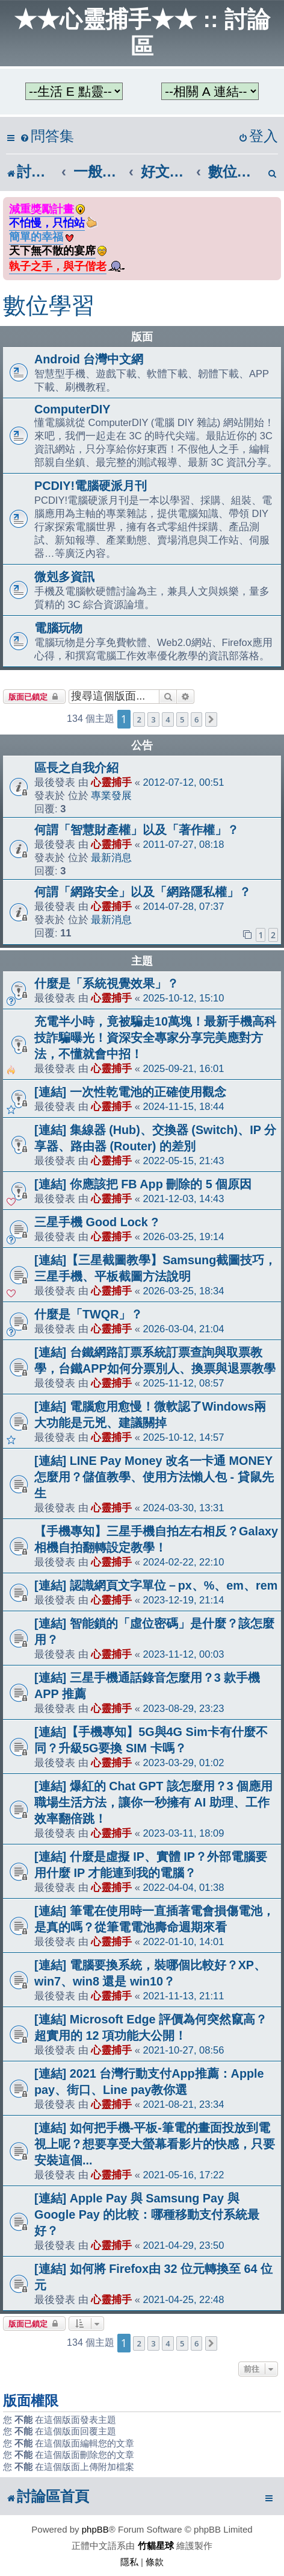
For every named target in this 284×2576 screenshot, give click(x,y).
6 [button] (196, 719)
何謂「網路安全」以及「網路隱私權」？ (142, 891)
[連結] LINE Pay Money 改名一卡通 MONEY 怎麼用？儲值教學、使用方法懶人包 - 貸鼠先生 (154, 1477)
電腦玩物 (58, 628)
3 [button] (153, 719)
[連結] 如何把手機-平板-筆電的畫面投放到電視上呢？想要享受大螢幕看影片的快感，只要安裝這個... (154, 2144)
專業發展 (111, 795)
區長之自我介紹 (76, 767)
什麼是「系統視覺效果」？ (106, 983)
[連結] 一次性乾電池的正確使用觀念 (130, 1091)
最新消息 (111, 857)
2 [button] (139, 719)
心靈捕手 (111, 782)
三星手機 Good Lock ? (96, 1222)
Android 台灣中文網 (88, 359)
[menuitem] (47, 136)
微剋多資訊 (64, 576)
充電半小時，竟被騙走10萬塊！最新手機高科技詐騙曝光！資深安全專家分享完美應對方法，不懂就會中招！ (155, 1038)
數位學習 (48, 305)
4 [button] (167, 719)
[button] (211, 719)
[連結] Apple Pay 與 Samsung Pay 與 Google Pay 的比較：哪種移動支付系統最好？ (146, 2214)
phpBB (95, 2529)
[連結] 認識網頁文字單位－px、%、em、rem (155, 1585)
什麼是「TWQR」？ (88, 1314)
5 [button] (182, 719)
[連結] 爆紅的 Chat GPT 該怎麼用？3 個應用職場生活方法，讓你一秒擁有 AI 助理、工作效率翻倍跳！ (153, 1802)
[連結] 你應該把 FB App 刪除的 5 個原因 (143, 1184)
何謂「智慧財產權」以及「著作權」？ (136, 829)
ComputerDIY (72, 409)
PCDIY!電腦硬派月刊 (90, 485)
